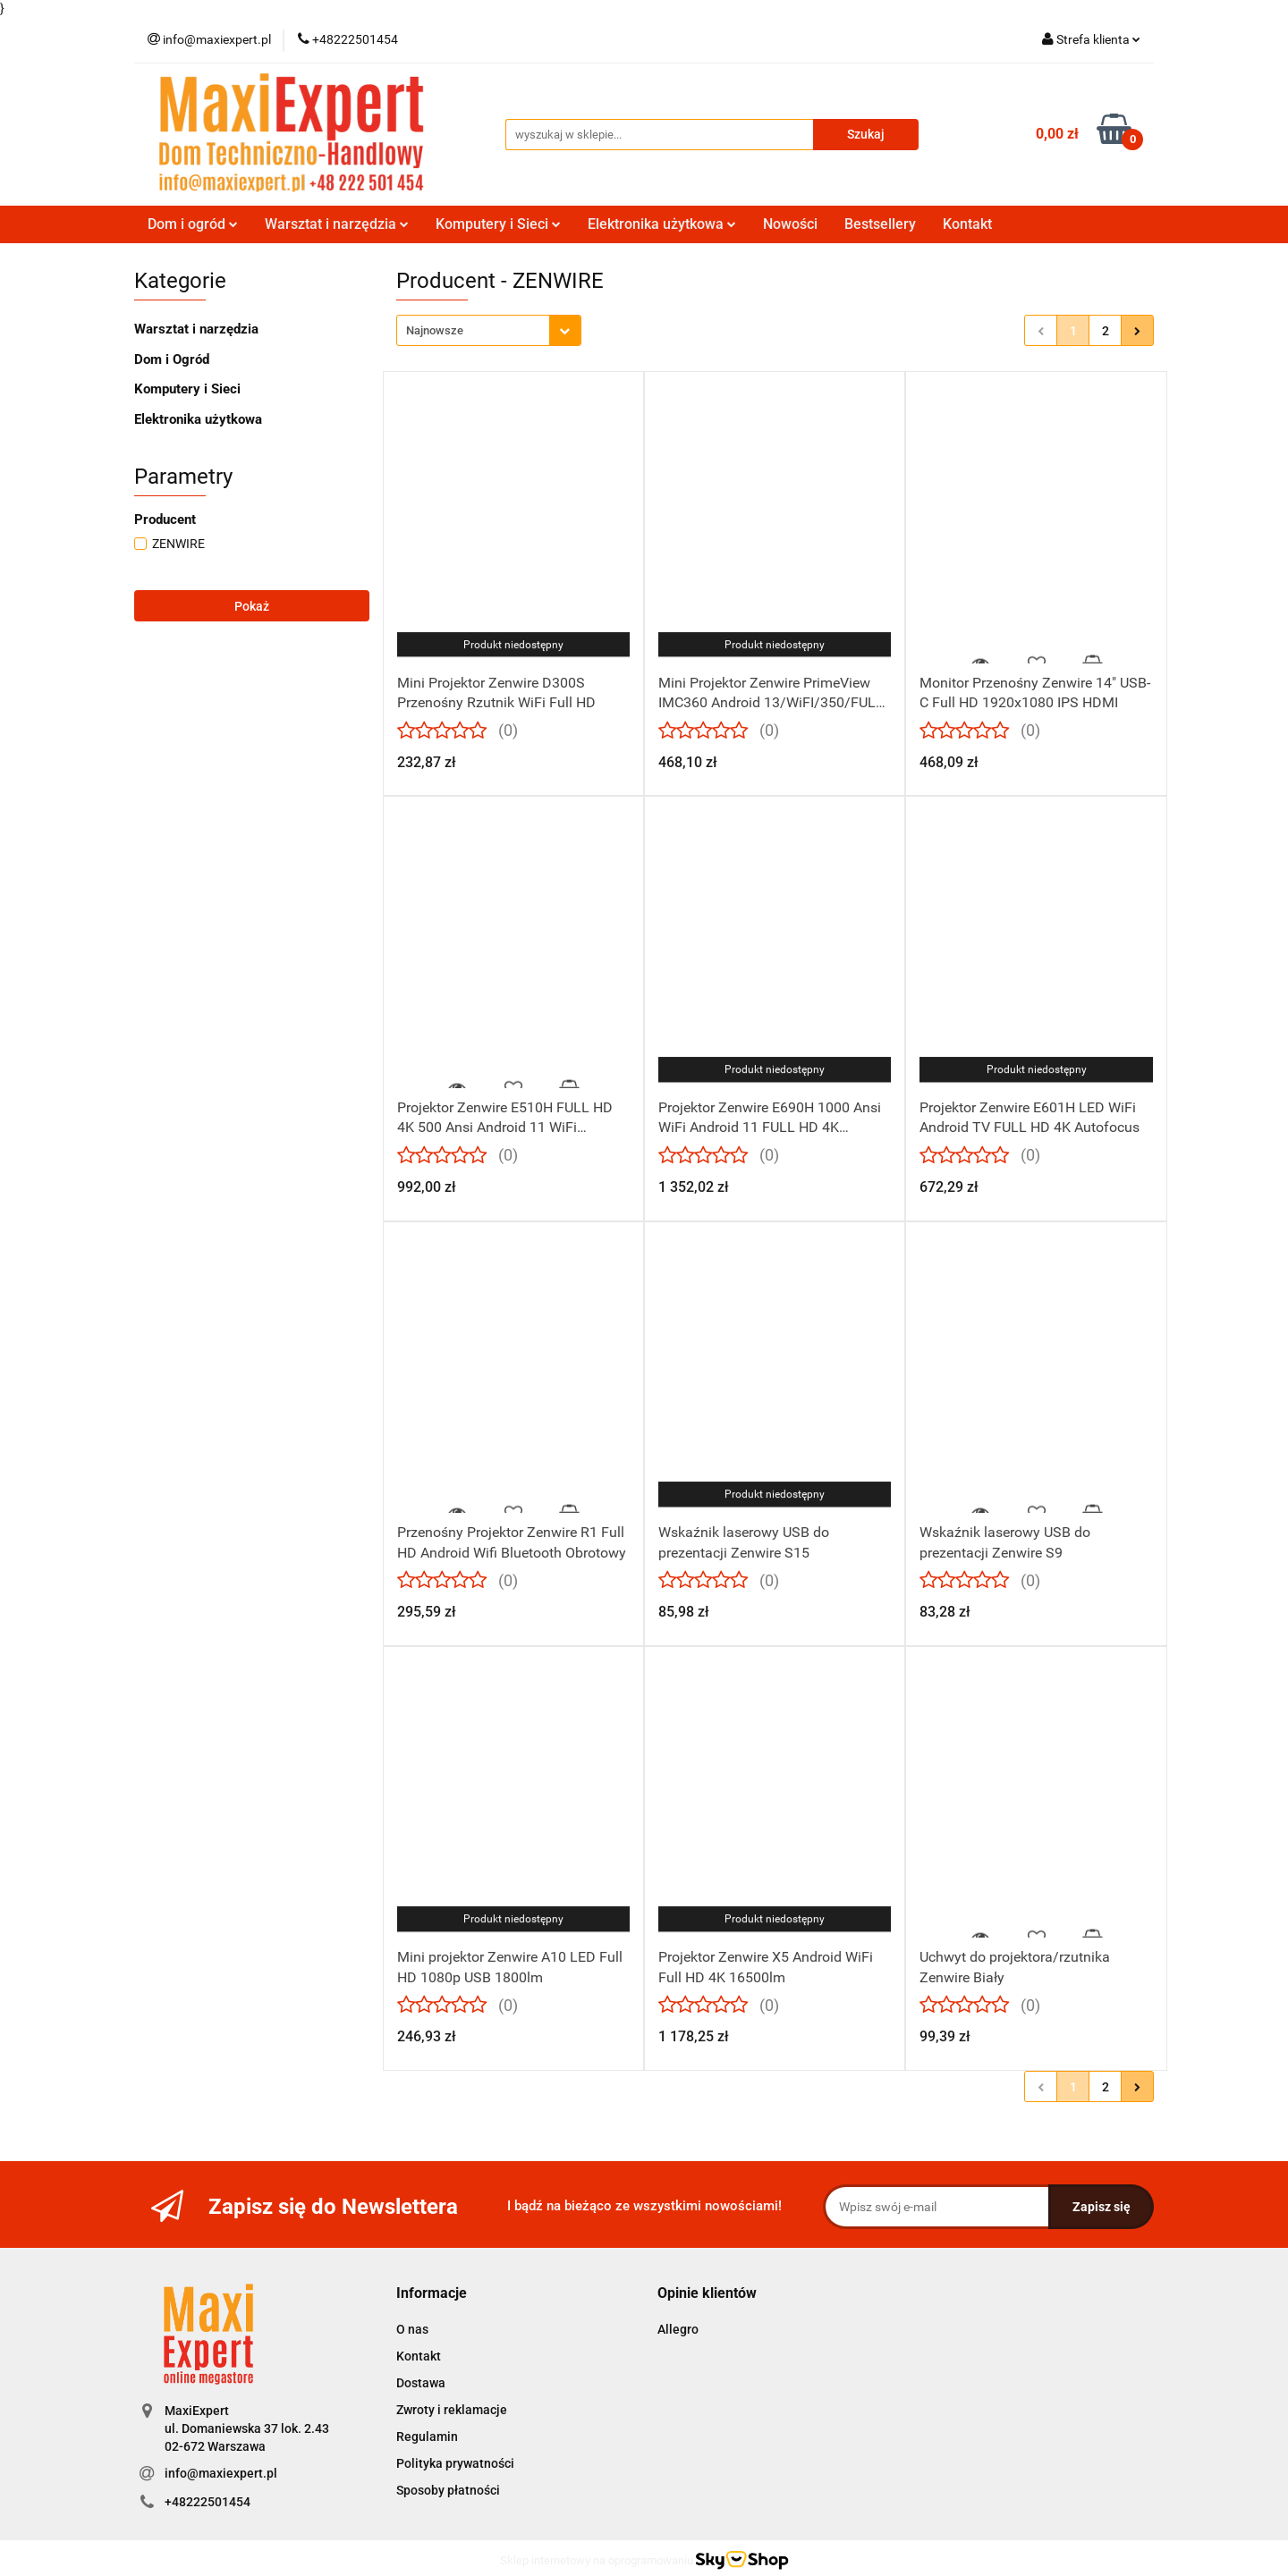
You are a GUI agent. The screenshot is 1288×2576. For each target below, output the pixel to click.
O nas (412, 2329)
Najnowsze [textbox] (434, 330)
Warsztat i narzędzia (337, 223)
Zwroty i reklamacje (451, 2410)
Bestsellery (880, 223)
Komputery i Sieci (498, 223)
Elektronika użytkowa (662, 223)
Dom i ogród (193, 223)
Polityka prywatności (455, 2463)
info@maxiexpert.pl (221, 2473)
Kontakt (967, 223)
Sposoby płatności (448, 2490)
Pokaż (251, 606)
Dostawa (420, 2383)
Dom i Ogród (171, 359)
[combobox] (488, 330)
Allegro (678, 2329)
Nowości (790, 223)
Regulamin (427, 2436)
